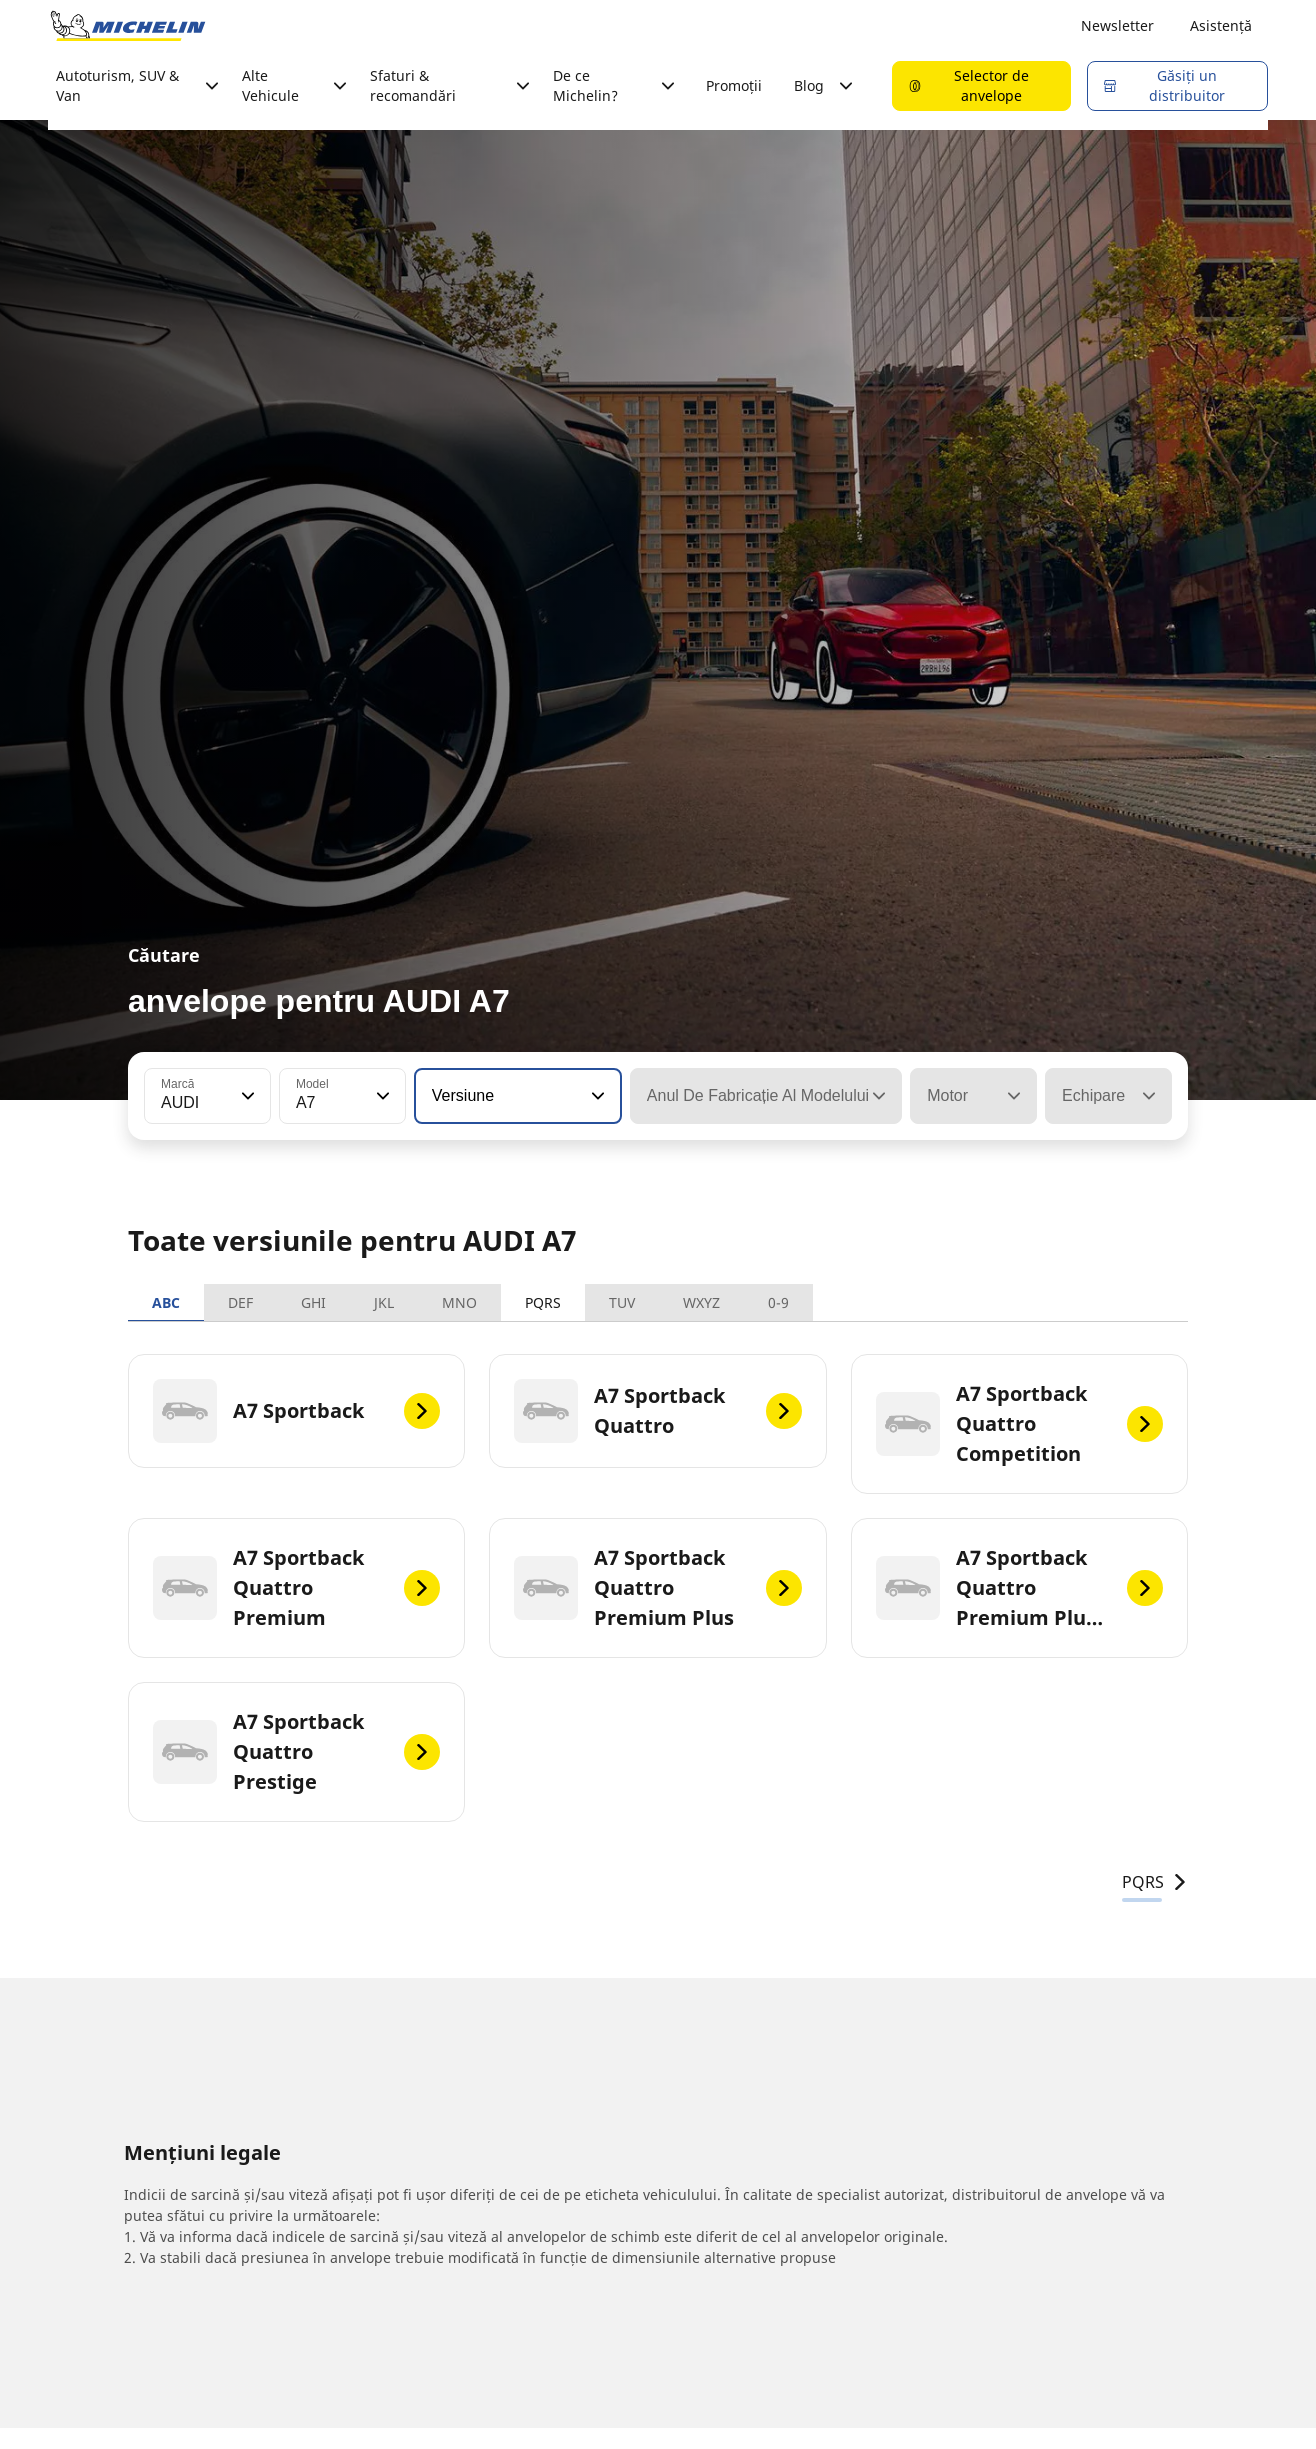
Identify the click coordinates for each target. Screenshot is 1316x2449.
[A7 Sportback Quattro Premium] (296, 1588)
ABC (166, 1302)
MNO (459, 1302)
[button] (246, 1096)
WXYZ (701, 1302)
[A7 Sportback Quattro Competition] (1019, 1424)
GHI (313, 1302)
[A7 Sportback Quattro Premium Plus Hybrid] (1019, 1588)
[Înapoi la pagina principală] (128, 26)
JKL (384, 1302)
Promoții (734, 85)
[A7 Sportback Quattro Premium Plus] (657, 1588)
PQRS (543, 1302)
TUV (622, 1302)
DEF (240, 1302)
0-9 (778, 1302)
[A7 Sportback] (296, 1411)
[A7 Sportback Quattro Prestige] (296, 1752)
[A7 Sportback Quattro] (657, 1411)
